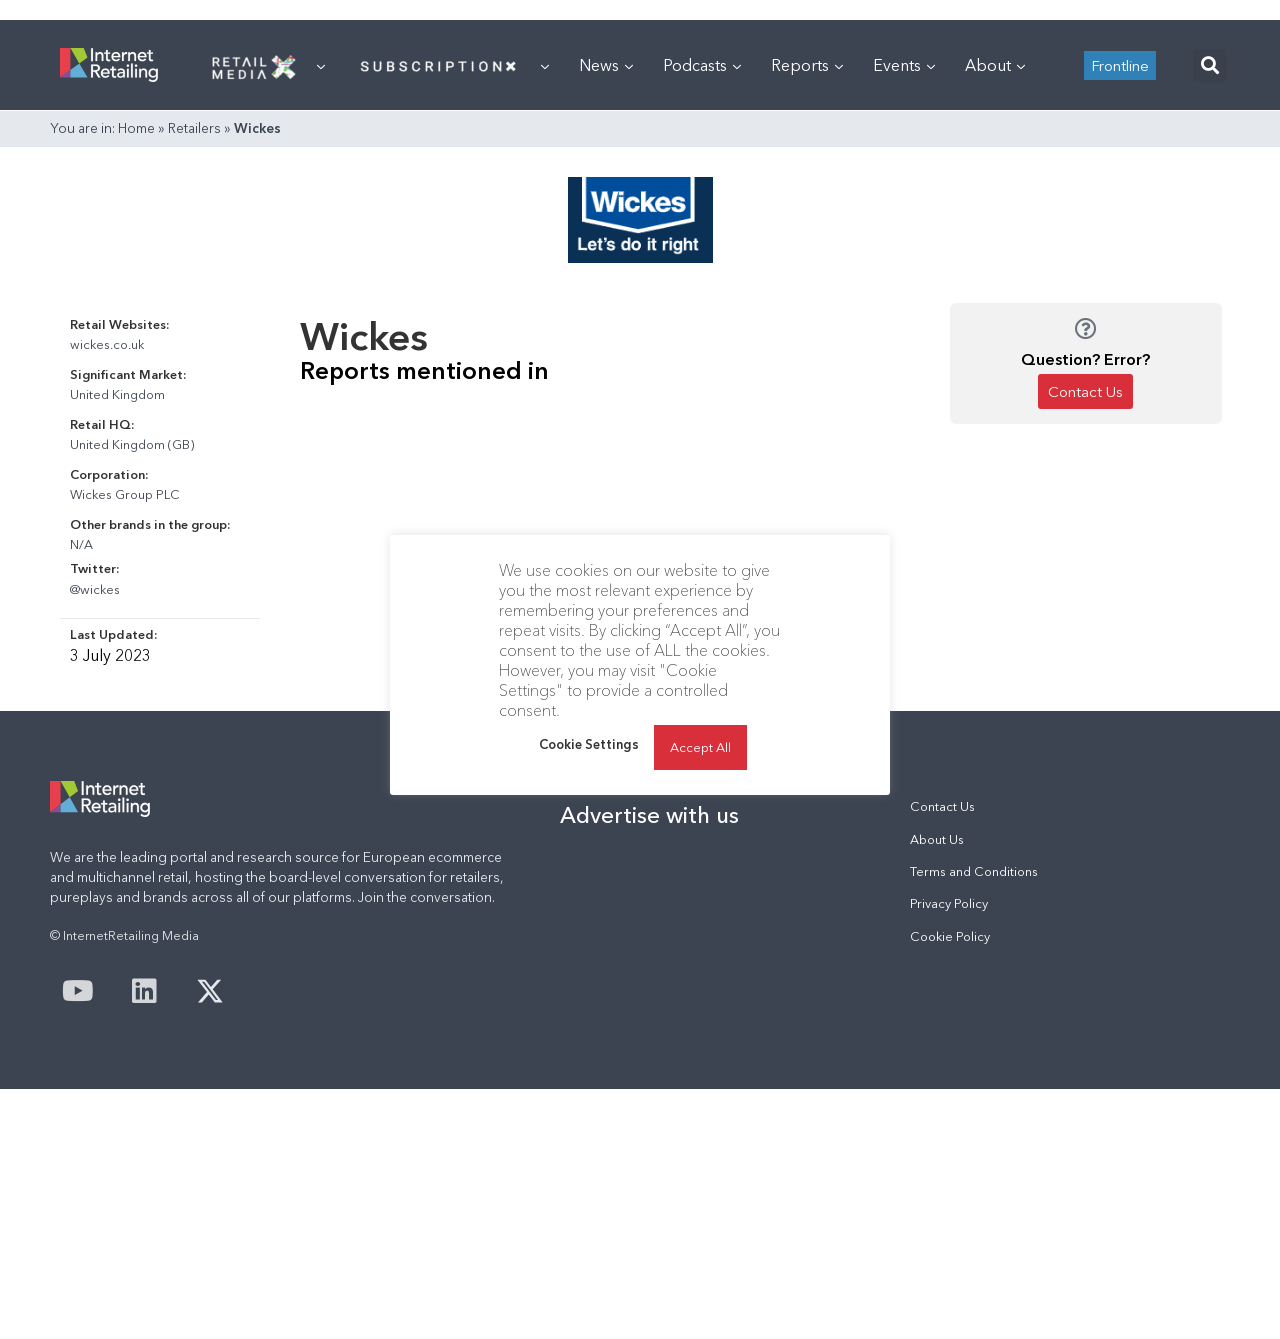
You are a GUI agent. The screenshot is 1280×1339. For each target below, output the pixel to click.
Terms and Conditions (974, 871)
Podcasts (702, 65)
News (606, 65)
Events (904, 65)
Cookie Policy (950, 936)
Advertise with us (649, 815)
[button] (1209, 65)
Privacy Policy (949, 903)
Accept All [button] (700, 747)
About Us (937, 839)
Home (136, 128)
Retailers (194, 128)
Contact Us (942, 806)
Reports (807, 65)
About (995, 65)
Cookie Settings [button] (589, 744)
